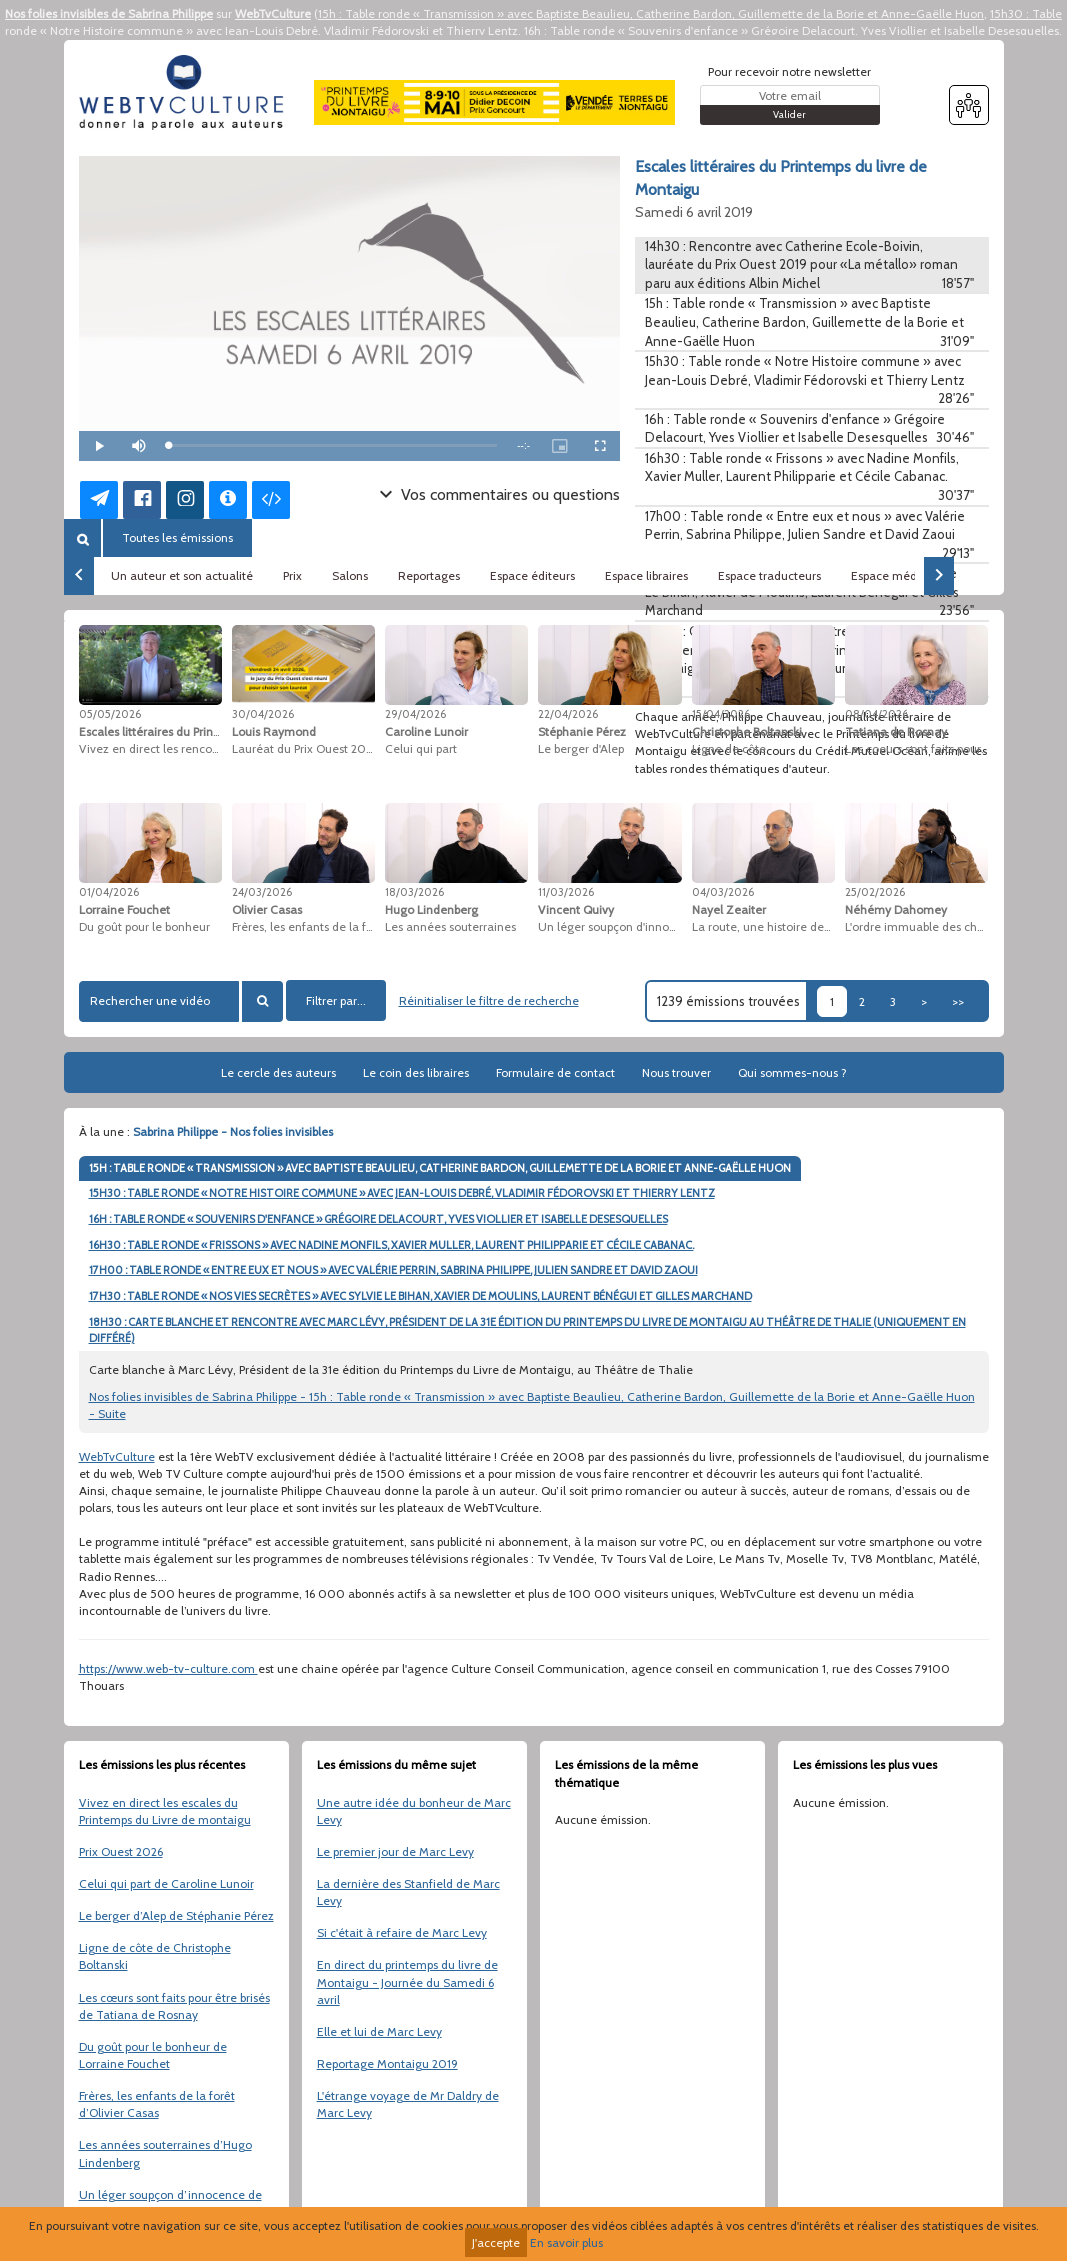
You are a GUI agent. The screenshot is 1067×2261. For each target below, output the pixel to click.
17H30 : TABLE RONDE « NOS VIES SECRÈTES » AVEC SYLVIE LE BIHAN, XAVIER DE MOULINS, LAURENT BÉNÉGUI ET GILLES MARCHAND (420, 1296)
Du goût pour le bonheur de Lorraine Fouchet (153, 2055)
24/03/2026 (262, 892)
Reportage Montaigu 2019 (387, 2063)
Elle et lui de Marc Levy (379, 2031)
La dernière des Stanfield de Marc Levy (408, 1892)
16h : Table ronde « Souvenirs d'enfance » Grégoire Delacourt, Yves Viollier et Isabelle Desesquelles (791, 30)
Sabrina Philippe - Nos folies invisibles (233, 1131)
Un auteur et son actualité (182, 575)
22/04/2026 (568, 714)
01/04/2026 (109, 892)
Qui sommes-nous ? (792, 1072)
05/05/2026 (110, 714)
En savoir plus (566, 2242)
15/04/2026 (721, 714)
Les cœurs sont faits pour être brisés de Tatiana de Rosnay (174, 2006)
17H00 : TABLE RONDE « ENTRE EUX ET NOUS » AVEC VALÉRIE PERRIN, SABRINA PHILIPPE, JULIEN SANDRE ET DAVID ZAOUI (393, 1270)
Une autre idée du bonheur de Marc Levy (414, 1811)
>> (958, 1001)
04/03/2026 (723, 892)
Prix (292, 575)
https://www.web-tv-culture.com (168, 1668)
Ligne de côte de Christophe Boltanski (155, 1956)
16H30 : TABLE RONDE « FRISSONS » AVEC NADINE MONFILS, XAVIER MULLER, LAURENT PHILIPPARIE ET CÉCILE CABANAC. (391, 1245)
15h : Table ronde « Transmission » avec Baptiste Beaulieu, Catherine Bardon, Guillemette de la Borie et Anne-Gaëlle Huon (651, 13)
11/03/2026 (566, 892)
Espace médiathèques (911, 575)
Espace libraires (646, 575)
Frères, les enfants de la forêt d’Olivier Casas (157, 2104)
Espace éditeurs (532, 575)
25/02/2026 (875, 892)
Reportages (429, 575)
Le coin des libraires (416, 1072)
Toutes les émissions (177, 537)
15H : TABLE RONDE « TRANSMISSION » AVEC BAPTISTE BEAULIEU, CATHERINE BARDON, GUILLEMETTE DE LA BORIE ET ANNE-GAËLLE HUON (440, 1168)
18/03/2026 (414, 892)
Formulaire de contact (555, 1072)
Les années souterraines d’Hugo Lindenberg (165, 2153)
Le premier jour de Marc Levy (395, 1851)
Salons (350, 575)
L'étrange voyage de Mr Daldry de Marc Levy (408, 2104)
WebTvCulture (273, 13)
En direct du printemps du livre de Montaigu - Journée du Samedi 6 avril (407, 1981)
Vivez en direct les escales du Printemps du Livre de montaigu (165, 1811)
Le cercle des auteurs (278, 1072)
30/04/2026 (263, 714)
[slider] (333, 445)
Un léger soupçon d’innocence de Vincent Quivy (170, 2203)
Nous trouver (676, 1072)
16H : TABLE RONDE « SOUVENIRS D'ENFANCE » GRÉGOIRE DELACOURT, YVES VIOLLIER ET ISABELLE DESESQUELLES (378, 1219)
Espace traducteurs (769, 575)
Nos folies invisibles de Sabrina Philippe (109, 13)
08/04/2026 (876, 714)
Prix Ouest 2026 (121, 1851)
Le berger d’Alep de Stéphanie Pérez (176, 1915)
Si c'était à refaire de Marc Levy (402, 1932)
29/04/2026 (415, 714)
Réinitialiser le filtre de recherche (489, 1000)
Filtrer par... (336, 1000)
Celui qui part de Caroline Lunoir (166, 1883)
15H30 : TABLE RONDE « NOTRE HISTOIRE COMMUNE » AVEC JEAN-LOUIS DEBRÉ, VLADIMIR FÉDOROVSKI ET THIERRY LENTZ (402, 1193)
